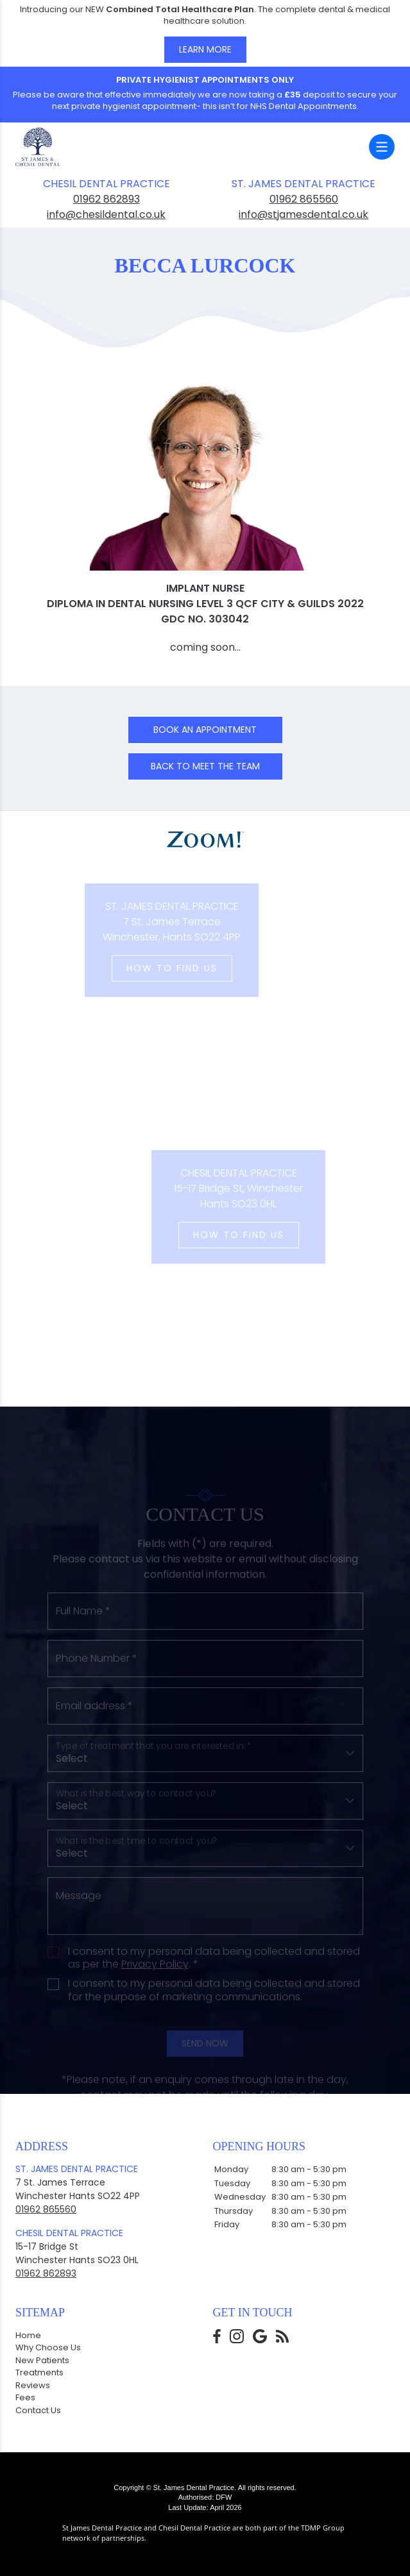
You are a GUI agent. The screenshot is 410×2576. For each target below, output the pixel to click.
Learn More (205, 49)
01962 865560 (303, 199)
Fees (25, 2397)
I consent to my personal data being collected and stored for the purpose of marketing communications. (214, 2027)
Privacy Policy (155, 2001)
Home (28, 2335)
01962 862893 (106, 199)
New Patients (42, 2360)
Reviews (32, 2385)
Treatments (39, 2372)
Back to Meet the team (205, 766)
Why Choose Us (48, 2347)
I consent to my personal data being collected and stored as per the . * (214, 1995)
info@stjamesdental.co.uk (303, 214)
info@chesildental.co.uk (106, 214)
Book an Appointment (205, 729)
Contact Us (38, 2410)
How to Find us (146, 968)
